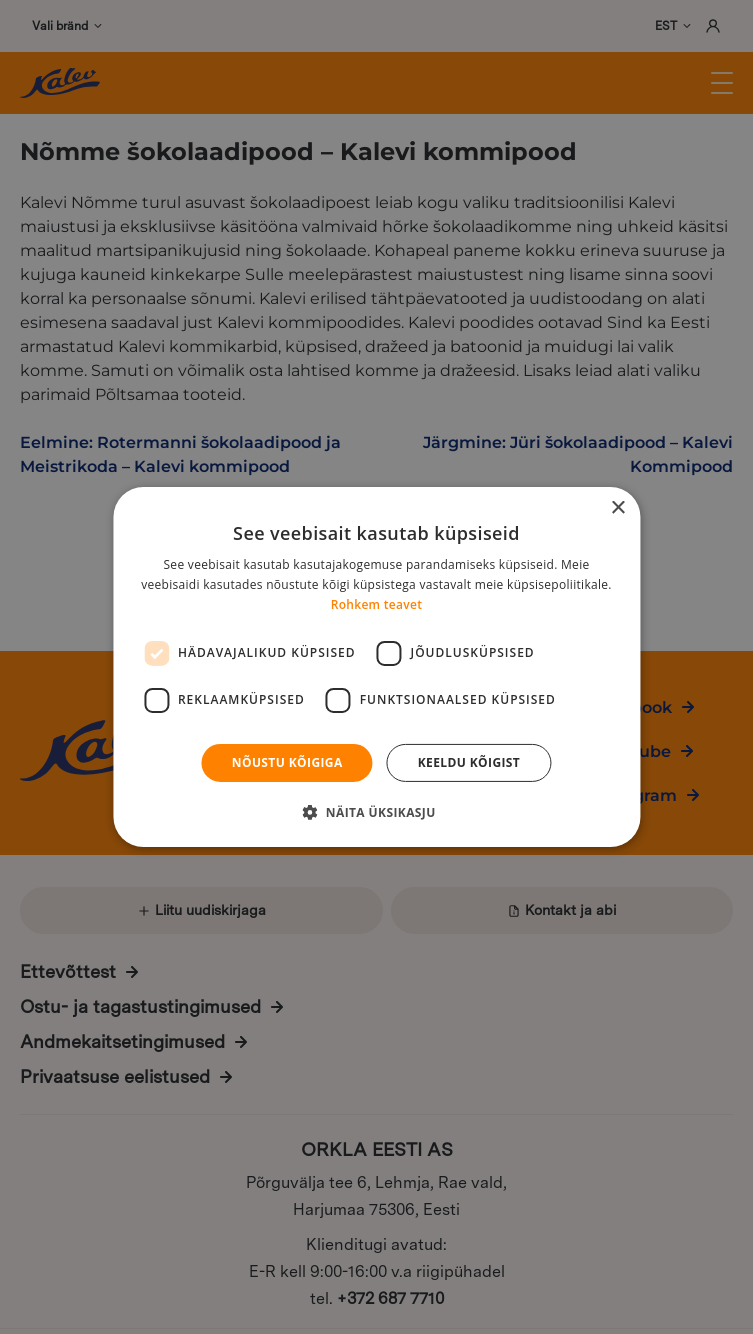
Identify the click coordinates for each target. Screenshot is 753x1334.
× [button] (617, 508)
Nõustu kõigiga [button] (287, 762)
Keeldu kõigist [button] (469, 762)
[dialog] (376, 667)
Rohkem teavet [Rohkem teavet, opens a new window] (377, 604)
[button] (376, 812)
